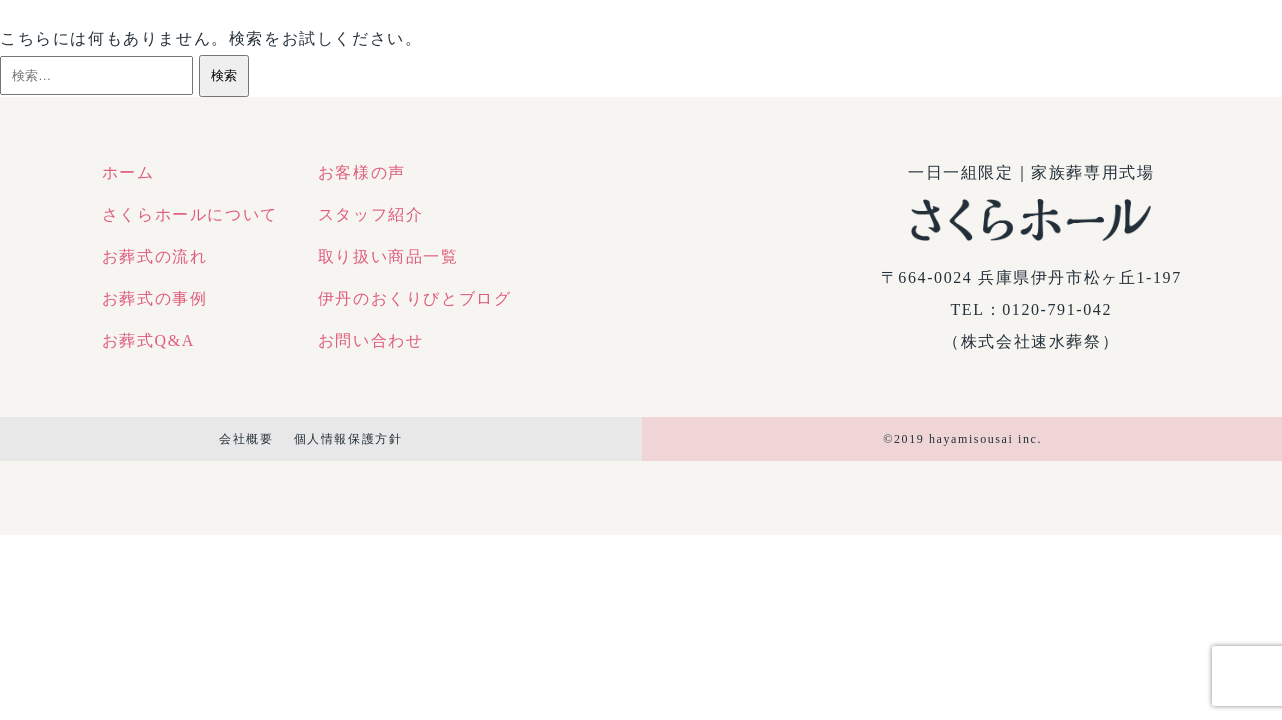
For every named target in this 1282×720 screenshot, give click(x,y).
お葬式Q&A (148, 340)
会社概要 (246, 439)
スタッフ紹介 (371, 214)
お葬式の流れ (155, 256)
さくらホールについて (190, 214)
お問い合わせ (371, 340)
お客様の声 (362, 172)
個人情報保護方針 (348, 439)
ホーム (128, 172)
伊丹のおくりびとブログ (415, 298)
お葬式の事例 (155, 298)
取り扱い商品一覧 (388, 256)
